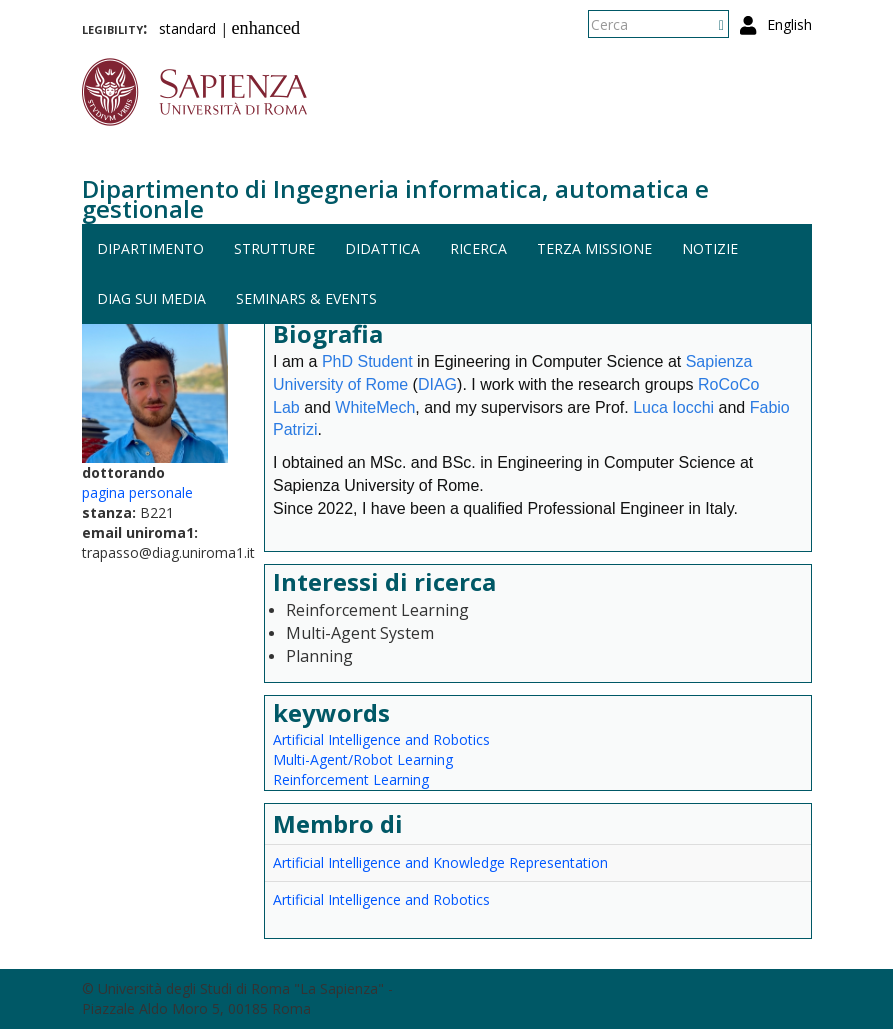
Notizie (710, 248)
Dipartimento (150, 248)
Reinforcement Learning (351, 779)
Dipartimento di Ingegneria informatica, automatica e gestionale (395, 198)
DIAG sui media (151, 298)
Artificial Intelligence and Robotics (381, 739)
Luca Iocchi (673, 407)
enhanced (266, 28)
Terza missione (594, 248)
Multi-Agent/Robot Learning (363, 759)
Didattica (382, 248)
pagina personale (137, 492)
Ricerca (478, 248)
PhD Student (367, 361)
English (789, 24)
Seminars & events (306, 298)
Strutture (274, 248)
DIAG (437, 384)
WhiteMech (375, 407)
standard (187, 28)
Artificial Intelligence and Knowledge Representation (440, 862)
